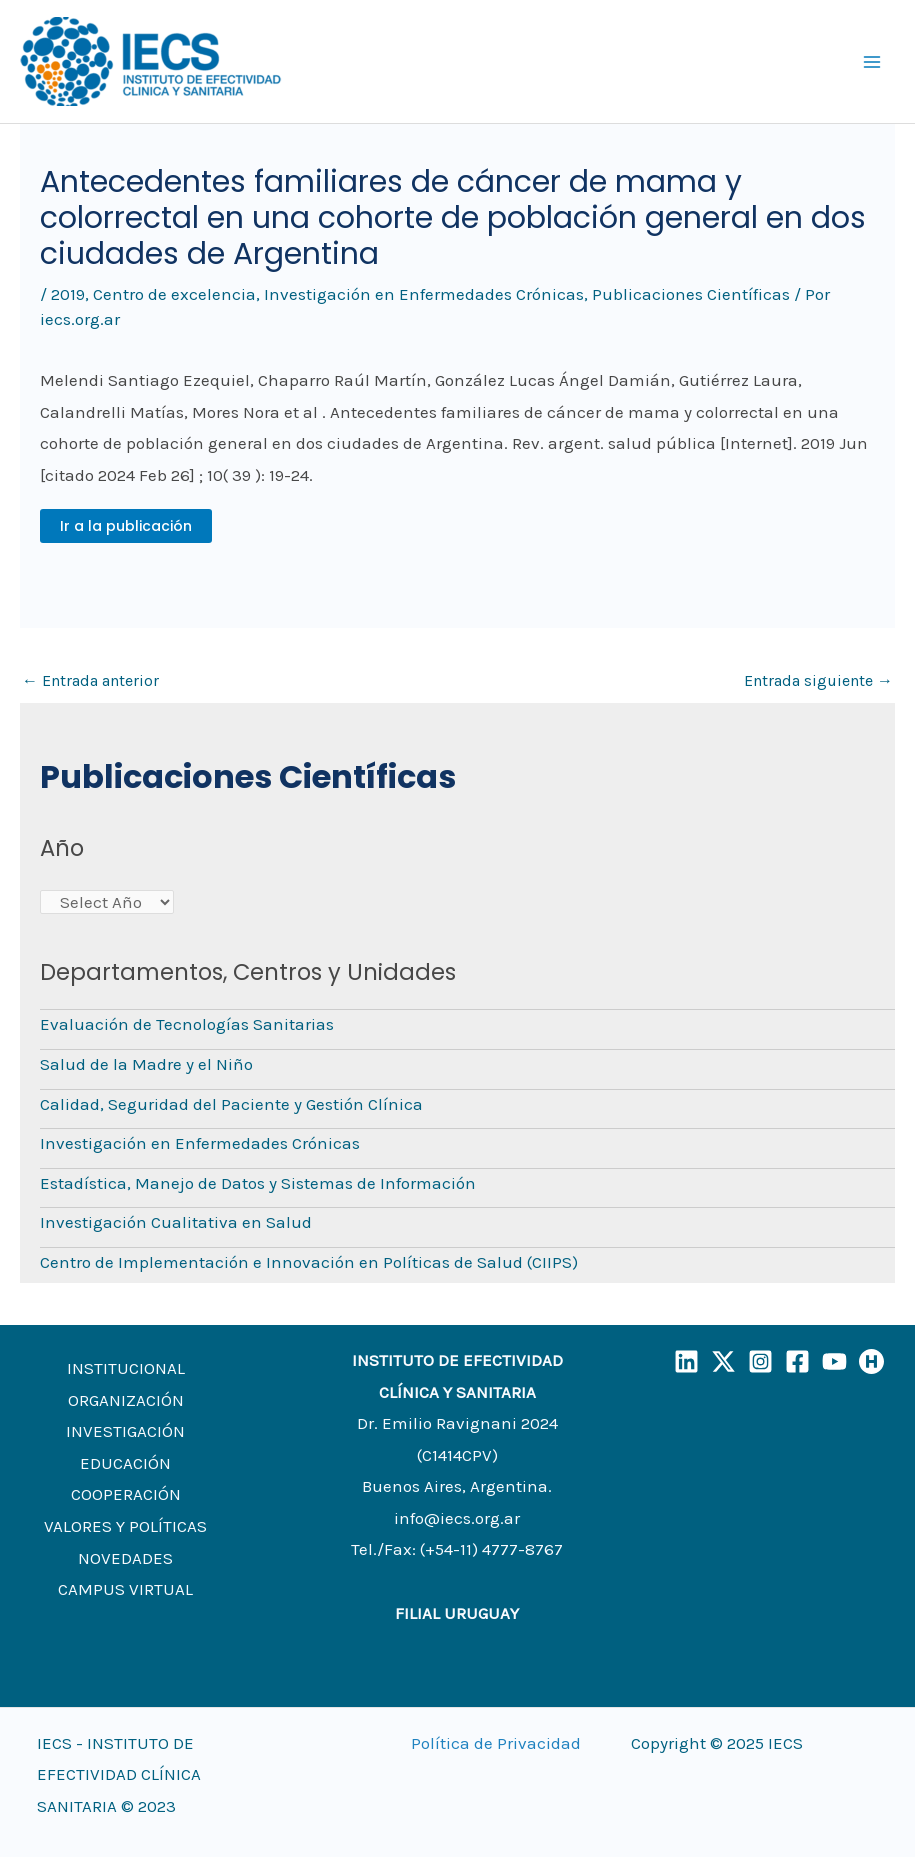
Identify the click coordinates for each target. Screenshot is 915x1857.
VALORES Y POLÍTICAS (125, 1526)
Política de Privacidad (496, 1743)
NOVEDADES (125, 1558)
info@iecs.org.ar (457, 1518)
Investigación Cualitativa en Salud (176, 1222)
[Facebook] (797, 1361)
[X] (723, 1361)
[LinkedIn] (686, 1361)
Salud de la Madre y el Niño (146, 1064)
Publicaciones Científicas (691, 294)
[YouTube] (834, 1361)
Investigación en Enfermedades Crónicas (424, 294)
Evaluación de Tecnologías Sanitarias (187, 1024)
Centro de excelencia (174, 294)
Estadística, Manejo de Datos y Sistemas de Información (258, 1183)
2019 (68, 294)
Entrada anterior (90, 680)
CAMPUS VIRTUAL (125, 1589)
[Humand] (871, 1361)
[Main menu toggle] (873, 62)
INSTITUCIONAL (126, 1368)
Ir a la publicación (126, 526)
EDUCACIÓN (125, 1463)
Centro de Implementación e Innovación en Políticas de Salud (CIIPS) (309, 1262)
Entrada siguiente (818, 680)
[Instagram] (760, 1361)
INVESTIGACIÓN (125, 1431)
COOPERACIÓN (126, 1494)
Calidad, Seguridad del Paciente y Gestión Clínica (231, 1104)
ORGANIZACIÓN (126, 1400)
